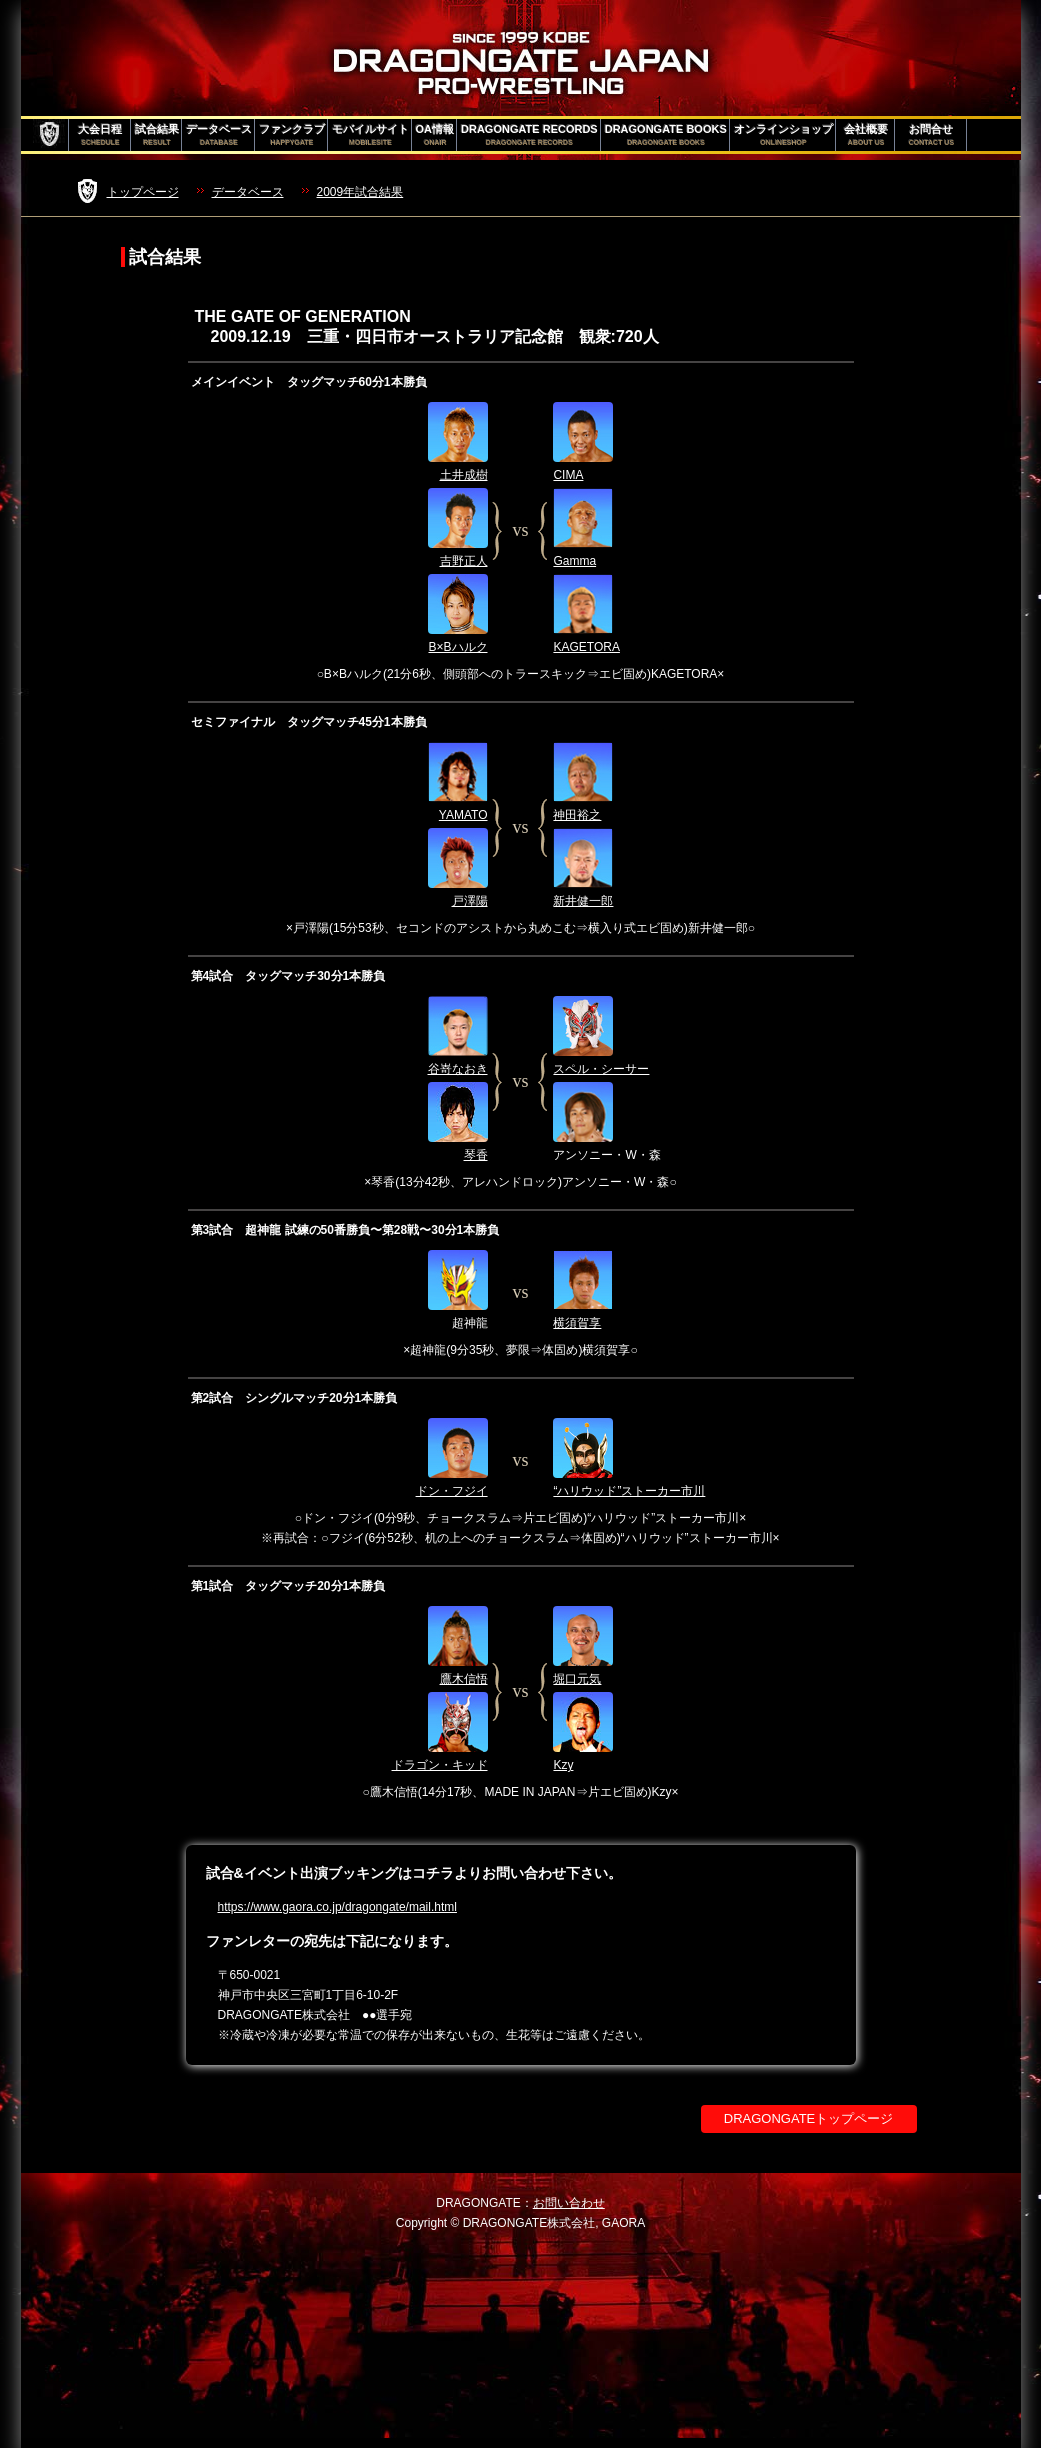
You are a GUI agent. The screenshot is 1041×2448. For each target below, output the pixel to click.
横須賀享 (577, 1323)
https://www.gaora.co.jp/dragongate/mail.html (337, 1907)
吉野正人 (464, 561)
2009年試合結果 (360, 192)
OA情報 (435, 135)
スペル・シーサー (601, 1069)
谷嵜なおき (458, 1069)
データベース (219, 135)
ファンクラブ (292, 135)
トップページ (143, 192)
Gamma (574, 561)
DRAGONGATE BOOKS (666, 135)
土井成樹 (464, 475)
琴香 (476, 1155)
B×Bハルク (457, 647)
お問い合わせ (569, 2203)
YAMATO (463, 815)
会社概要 (866, 135)
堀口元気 (577, 1679)
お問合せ (931, 135)
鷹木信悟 (464, 1679)
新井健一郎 (583, 901)
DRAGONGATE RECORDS (529, 135)
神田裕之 (577, 815)
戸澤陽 (470, 901)
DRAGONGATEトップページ (809, 2118)
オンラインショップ (783, 135)
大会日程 (100, 135)
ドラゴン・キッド (440, 1765)
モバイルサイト (370, 135)
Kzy (563, 1765)
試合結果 (157, 135)
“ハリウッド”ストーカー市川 (629, 1491)
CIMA (568, 475)
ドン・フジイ (452, 1491)
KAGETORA (586, 647)
